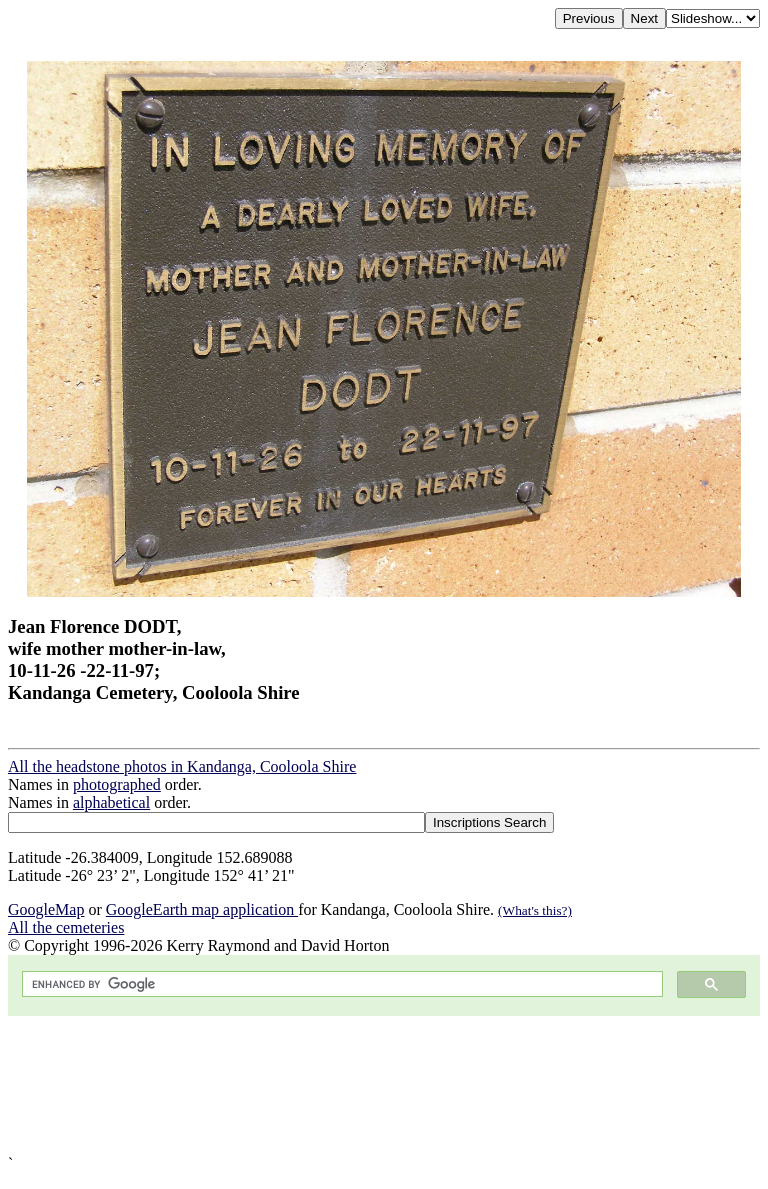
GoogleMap (46, 909)
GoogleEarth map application (202, 909)
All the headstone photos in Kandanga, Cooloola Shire (182, 766)
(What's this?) (535, 910)
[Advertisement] (384, 1085)
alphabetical (111, 802)
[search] (340, 984)
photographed (117, 784)
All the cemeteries (66, 927)
